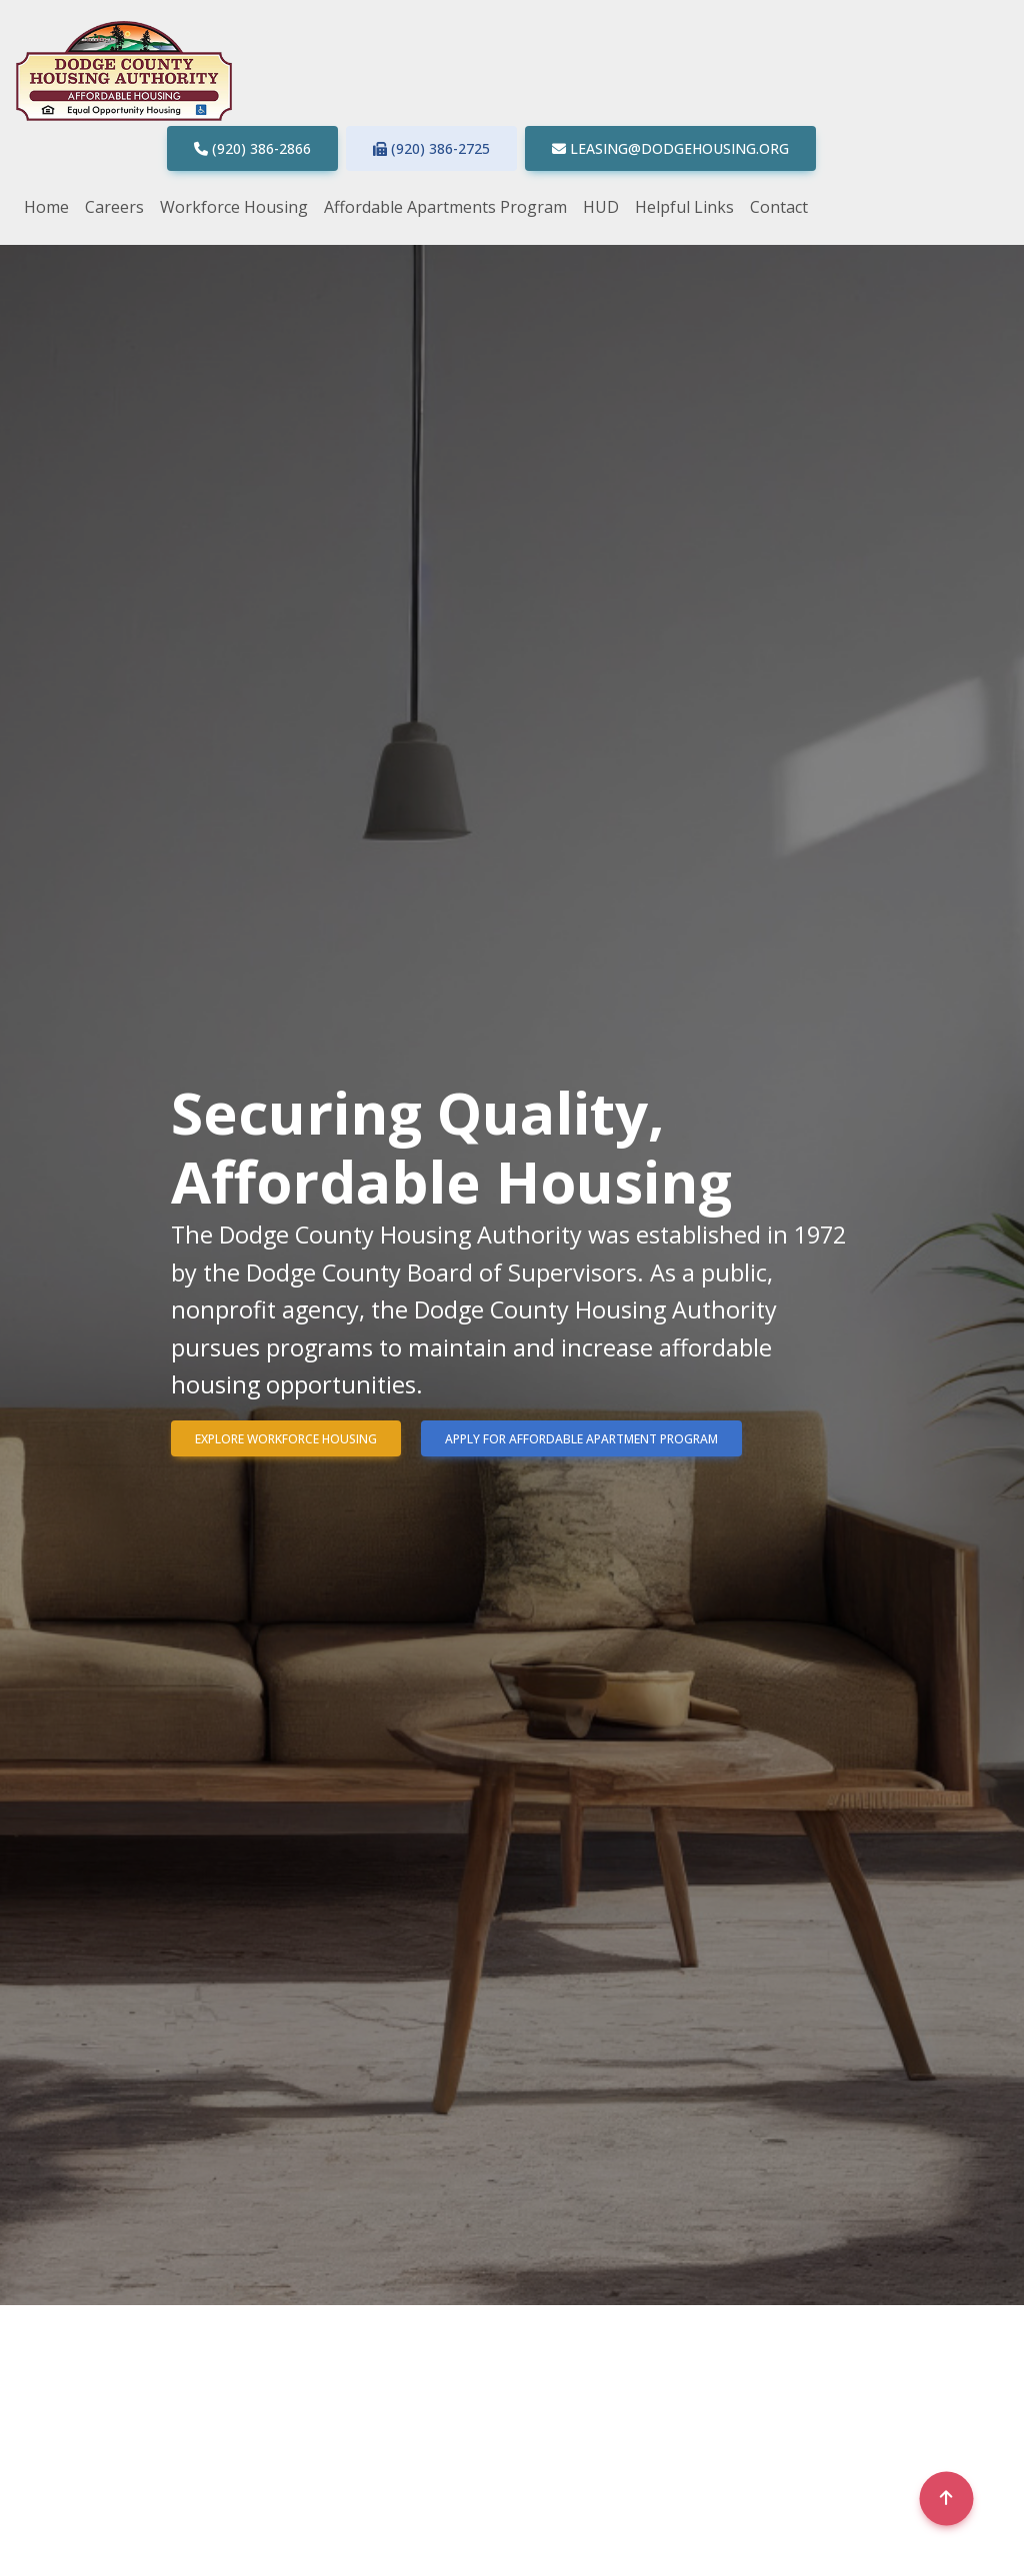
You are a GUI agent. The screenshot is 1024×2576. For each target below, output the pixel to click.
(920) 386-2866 (261, 148)
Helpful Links (684, 207)
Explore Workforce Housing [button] (286, 1438)
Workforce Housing (234, 207)
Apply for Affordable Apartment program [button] (581, 1438)
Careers (114, 207)
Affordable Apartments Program (445, 207)
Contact (779, 207)
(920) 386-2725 (431, 148)
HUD (601, 207)
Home (46, 207)
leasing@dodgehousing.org (679, 148)
